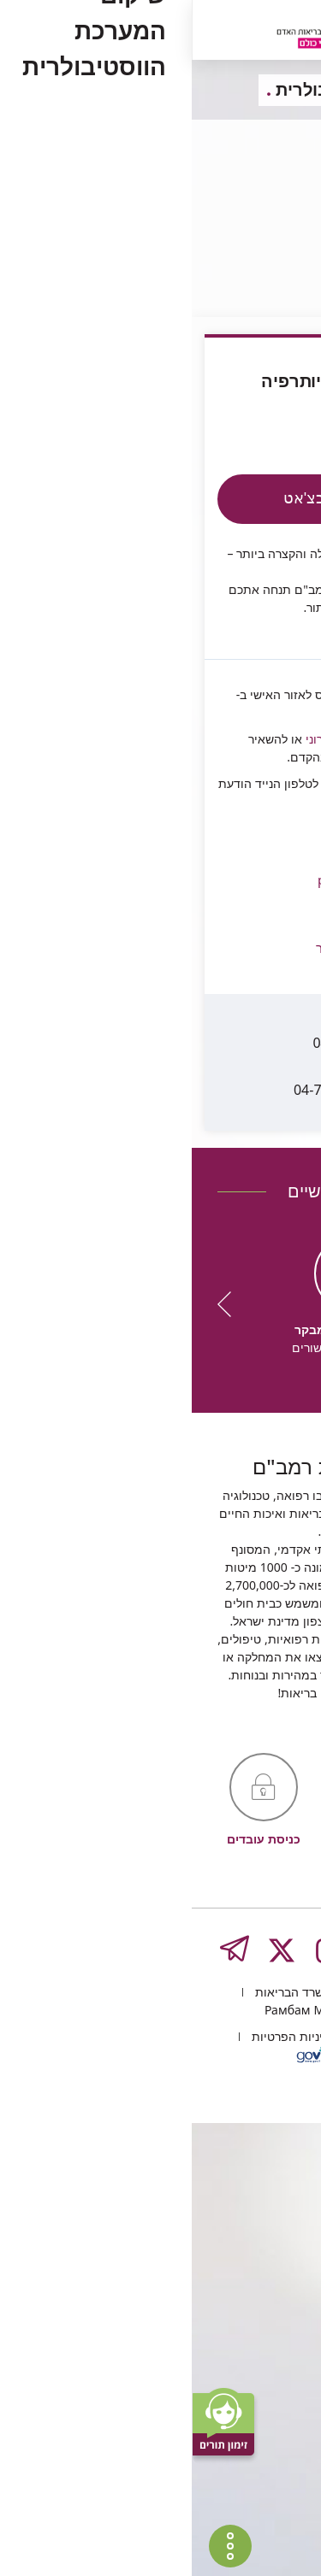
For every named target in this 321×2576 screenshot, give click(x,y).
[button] (130, 891)
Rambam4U (262, 662)
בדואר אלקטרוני (151, 688)
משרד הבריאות (100, 2445)
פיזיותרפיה (254, 232)
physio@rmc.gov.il (130, 819)
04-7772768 (208, 997)
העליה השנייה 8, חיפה (220, 2445)
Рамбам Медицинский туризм (160, 2463)
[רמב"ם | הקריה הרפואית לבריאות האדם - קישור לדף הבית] (149, 32)
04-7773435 (198, 1044)
